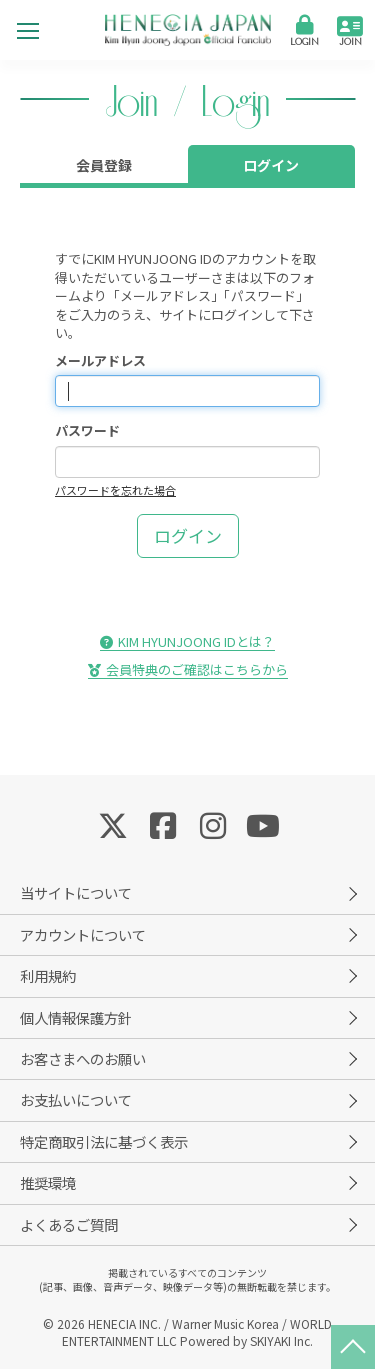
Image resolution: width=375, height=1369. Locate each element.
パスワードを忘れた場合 (115, 490)
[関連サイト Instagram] (213, 824)
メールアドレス (100, 361)
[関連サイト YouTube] (263, 824)
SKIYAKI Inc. (281, 1340)
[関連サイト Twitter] (113, 824)
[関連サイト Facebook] (163, 824)
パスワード (87, 431)
